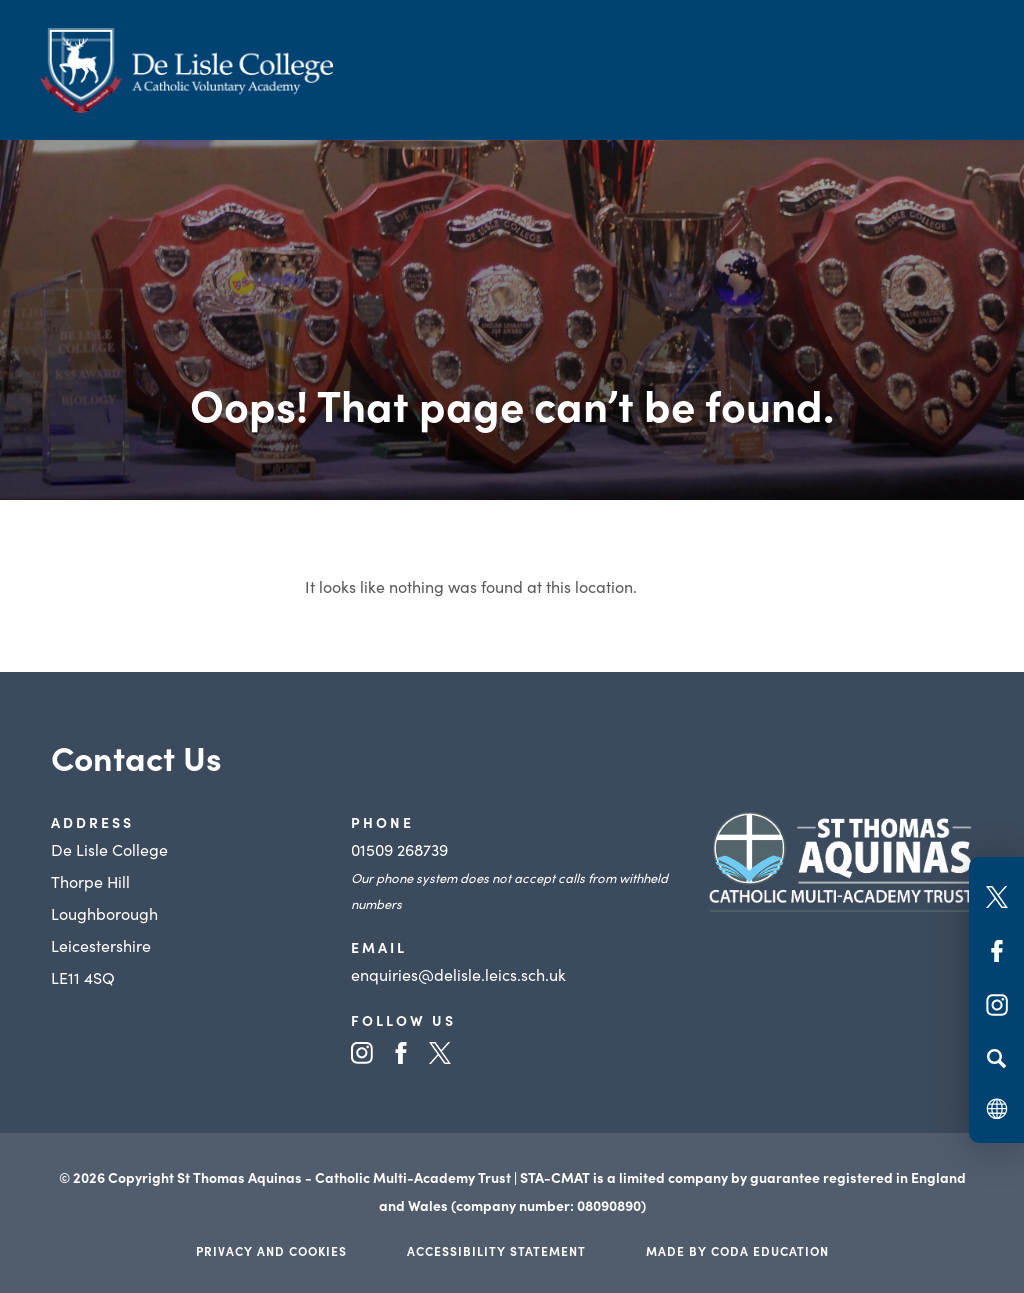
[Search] (996, 1058)
